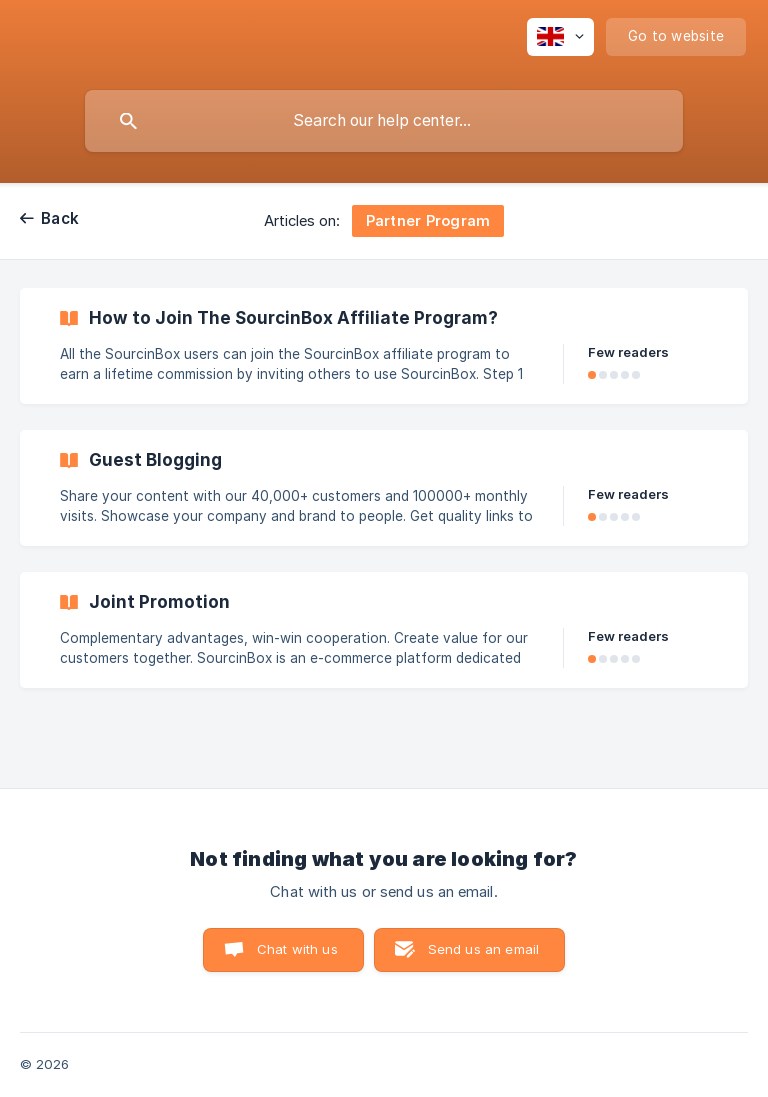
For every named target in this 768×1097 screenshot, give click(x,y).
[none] (560, 37)
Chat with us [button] (297, 949)
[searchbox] (384, 121)
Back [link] (60, 218)
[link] (384, 346)
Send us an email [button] (483, 949)
